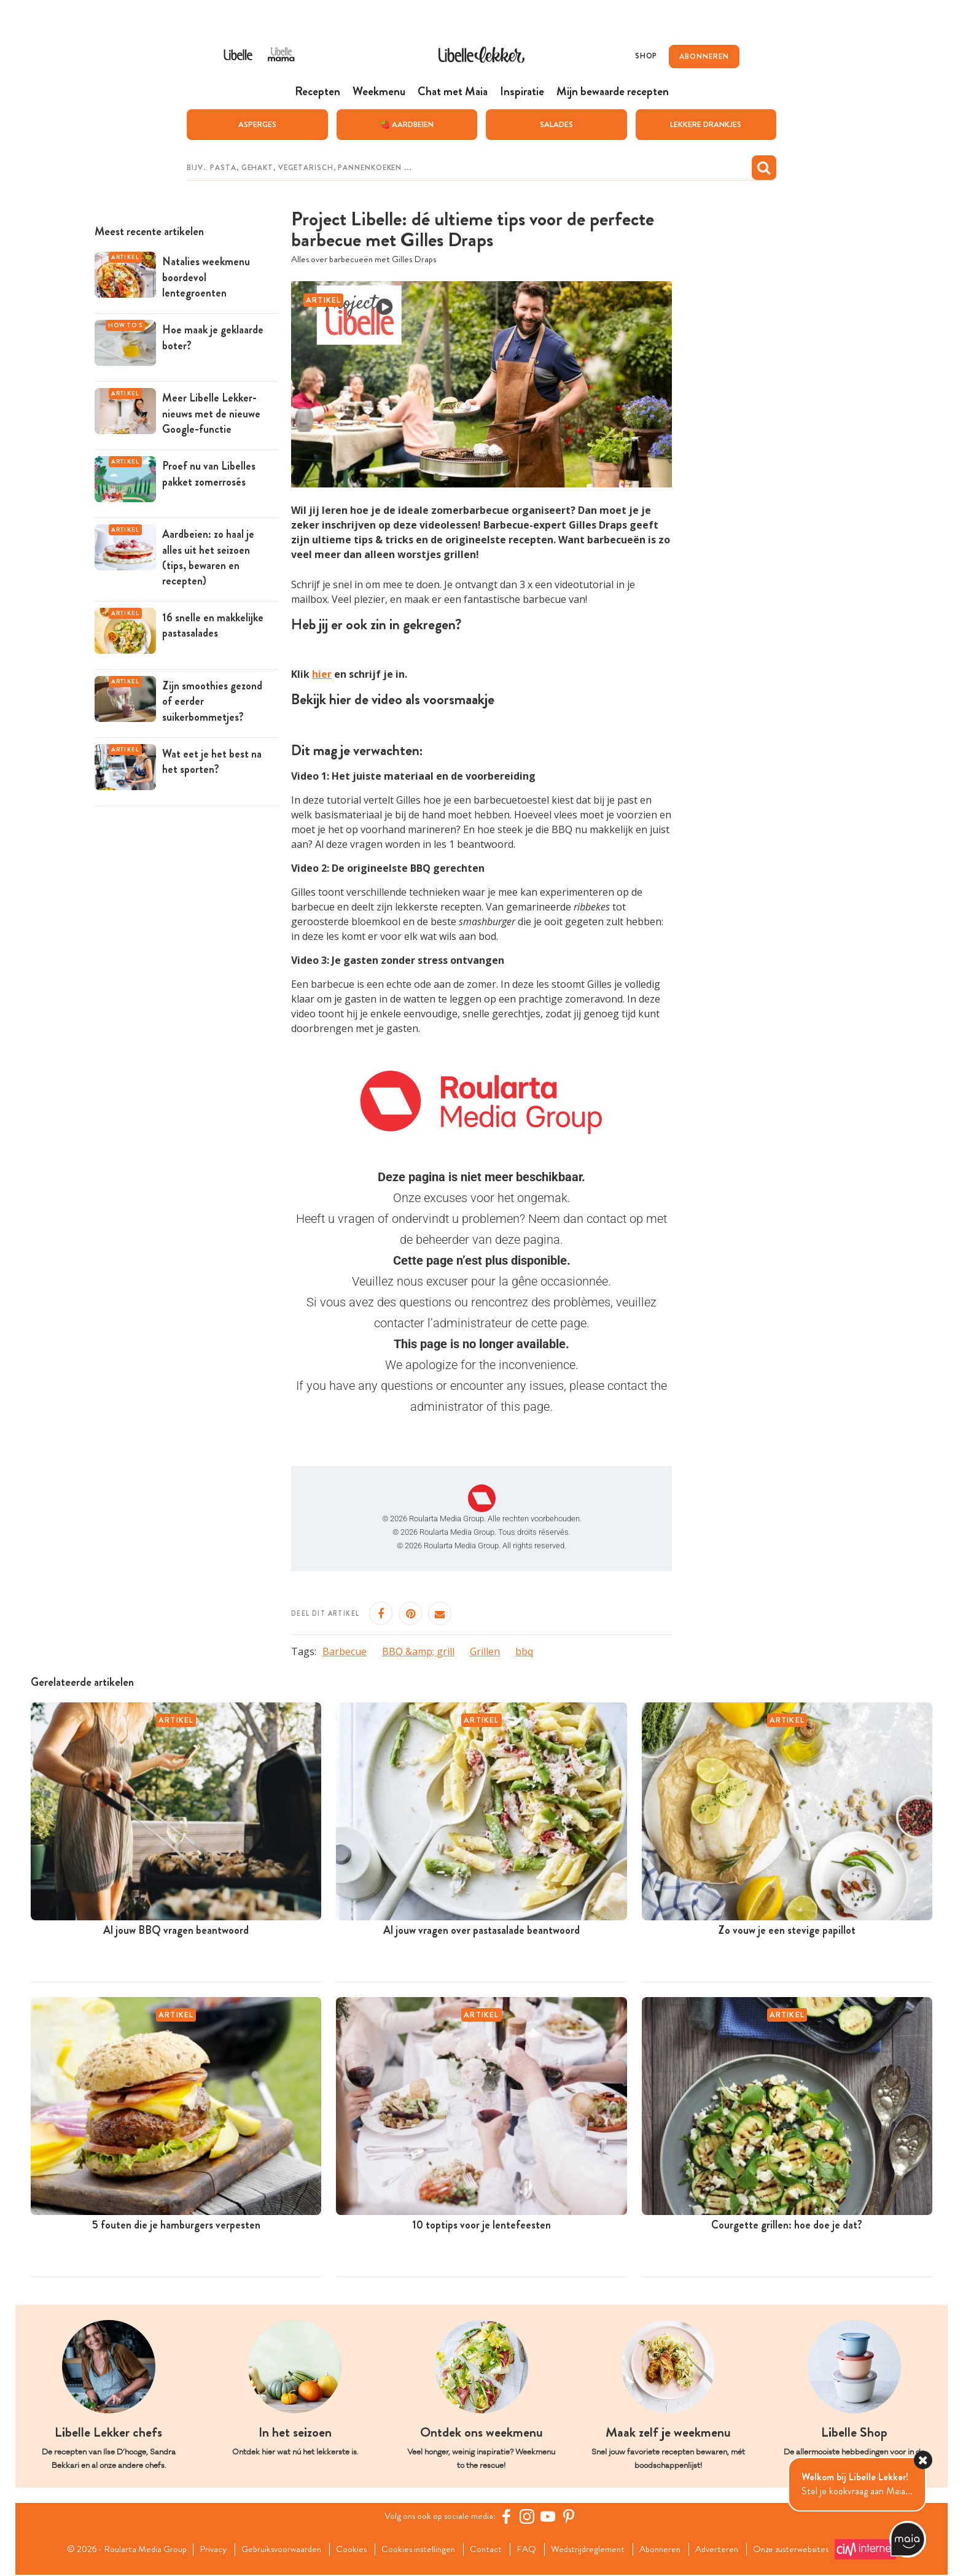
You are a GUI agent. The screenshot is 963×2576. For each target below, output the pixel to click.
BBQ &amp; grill (418, 1652)
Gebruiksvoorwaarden (274, 2550)
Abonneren (668, 2550)
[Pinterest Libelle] (571, 2517)
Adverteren (728, 2550)
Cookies (347, 2550)
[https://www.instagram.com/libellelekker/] (530, 2517)
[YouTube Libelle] (551, 2517)
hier (322, 675)
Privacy (203, 2550)
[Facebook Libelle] (509, 2517)
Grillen (485, 1652)
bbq (524, 1652)
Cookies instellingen (417, 2550)
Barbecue (344, 1652)
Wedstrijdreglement (593, 2550)
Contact (487, 2550)
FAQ (529, 2550)
